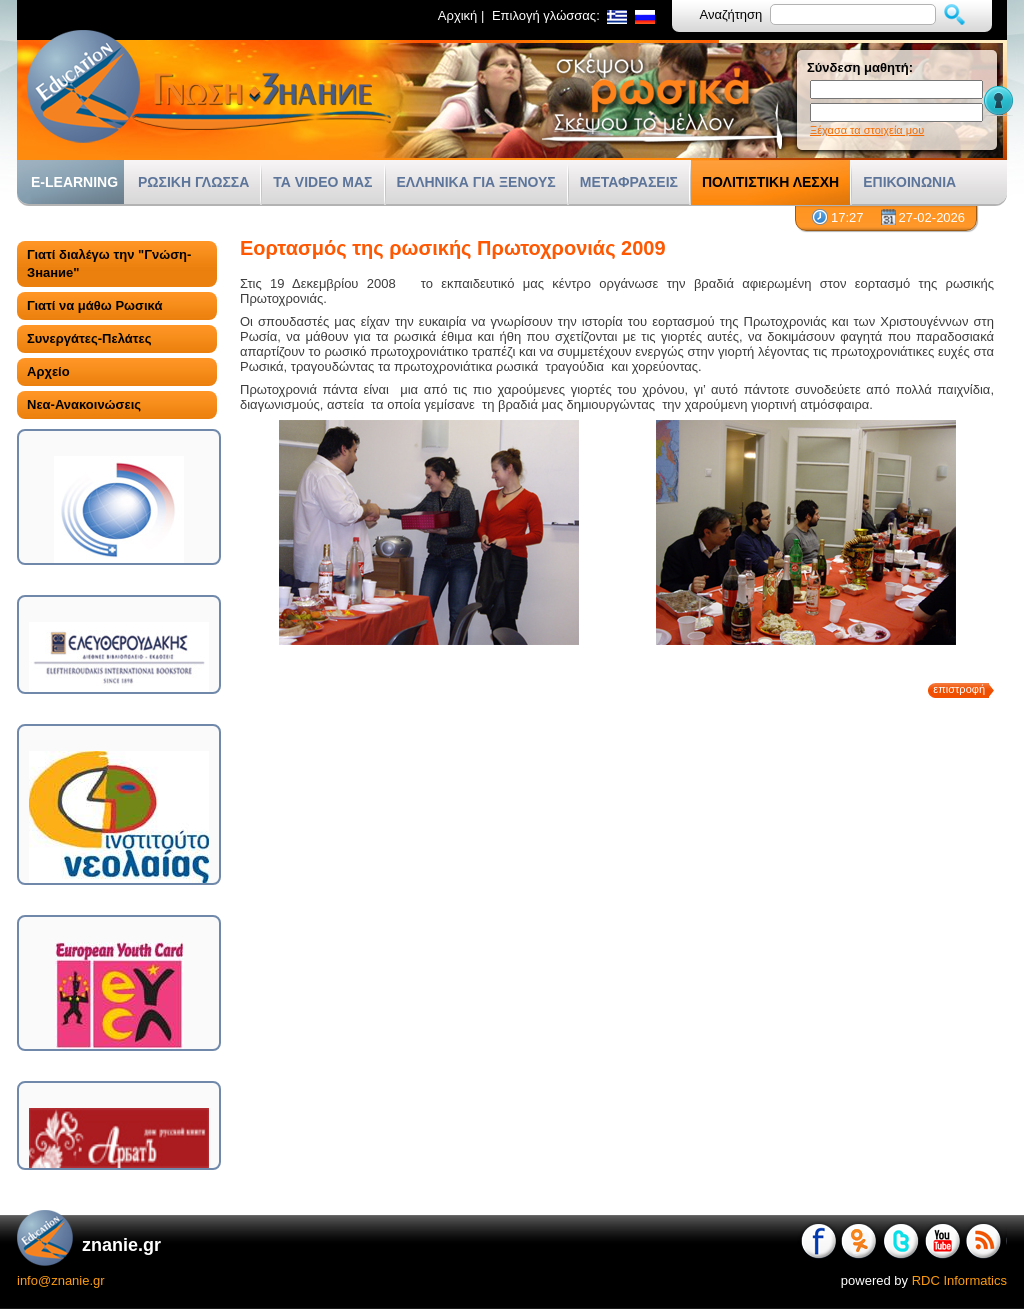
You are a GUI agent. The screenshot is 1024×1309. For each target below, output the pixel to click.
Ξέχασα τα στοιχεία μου (867, 130)
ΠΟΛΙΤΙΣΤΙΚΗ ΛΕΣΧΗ (770, 182)
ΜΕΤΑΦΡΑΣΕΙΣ (629, 182)
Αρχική (458, 15)
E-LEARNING (74, 182)
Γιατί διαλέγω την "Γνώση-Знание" (109, 263)
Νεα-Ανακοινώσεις (84, 404)
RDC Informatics (959, 1280)
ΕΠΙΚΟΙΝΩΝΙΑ (909, 182)
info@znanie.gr (61, 1280)
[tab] (117, 264)
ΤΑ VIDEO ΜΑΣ (322, 182)
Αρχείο (48, 371)
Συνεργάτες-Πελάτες (89, 338)
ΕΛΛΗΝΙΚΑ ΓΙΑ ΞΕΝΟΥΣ (476, 182)
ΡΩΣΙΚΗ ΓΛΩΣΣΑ (193, 182)
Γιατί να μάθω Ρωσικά (94, 305)
